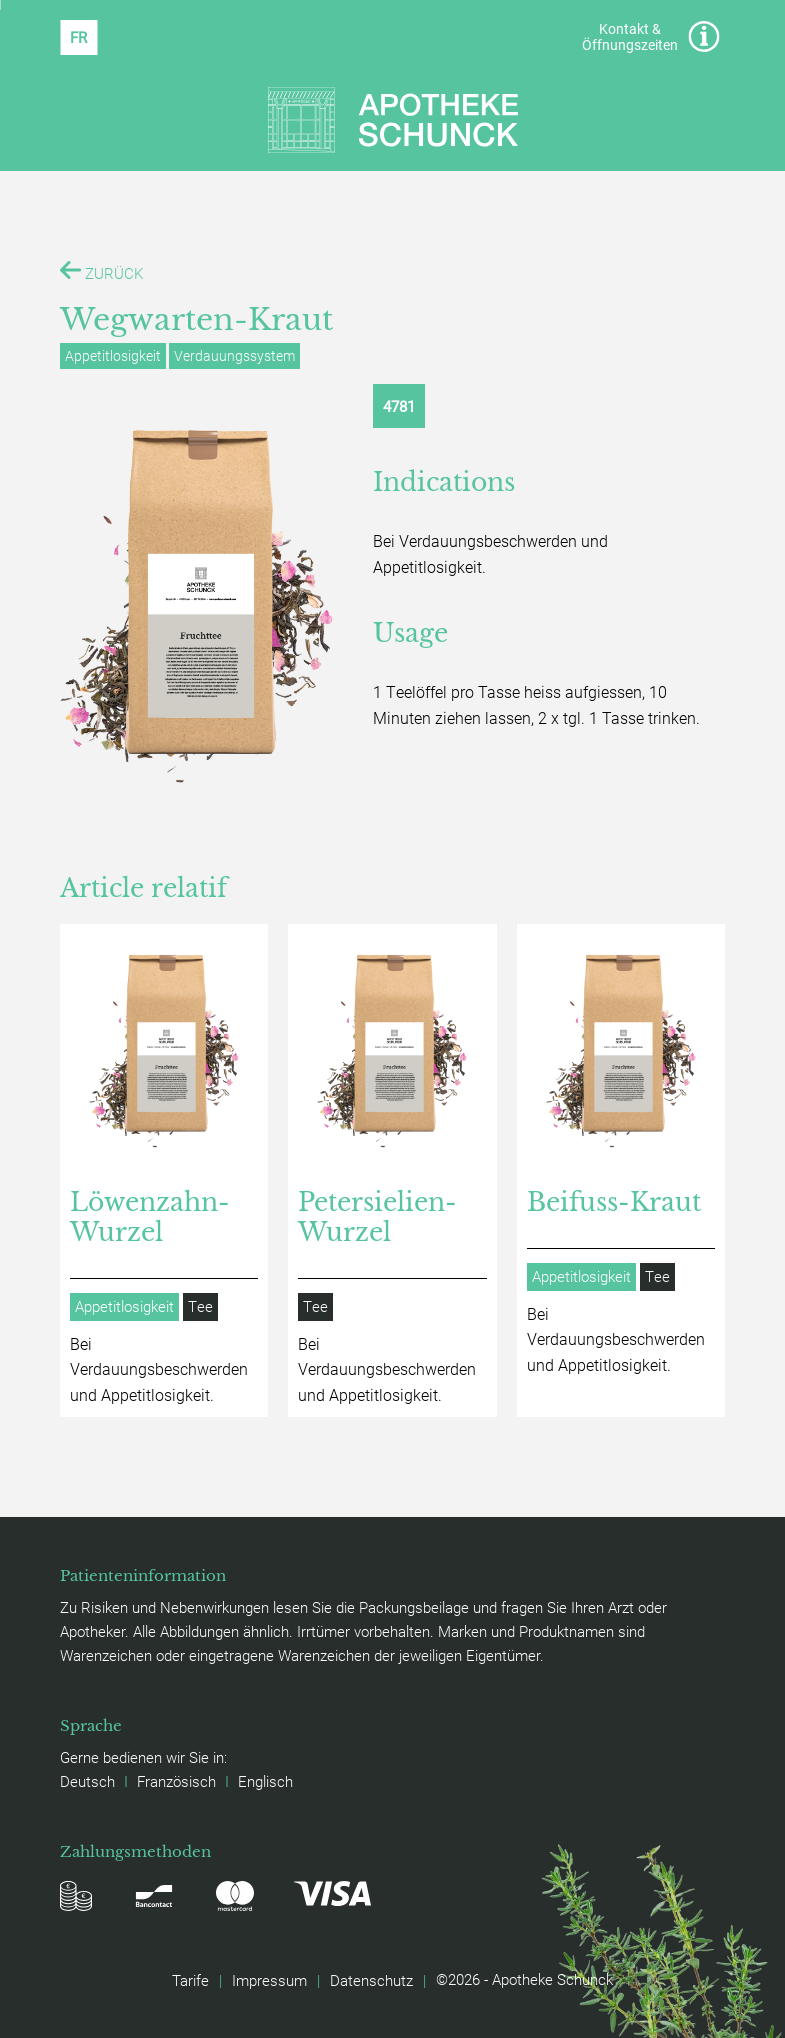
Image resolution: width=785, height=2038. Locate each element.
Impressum (269, 1980)
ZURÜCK (101, 271)
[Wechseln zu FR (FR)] (78, 37)
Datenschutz (371, 1980)
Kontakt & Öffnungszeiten (650, 36)
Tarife (190, 1980)
